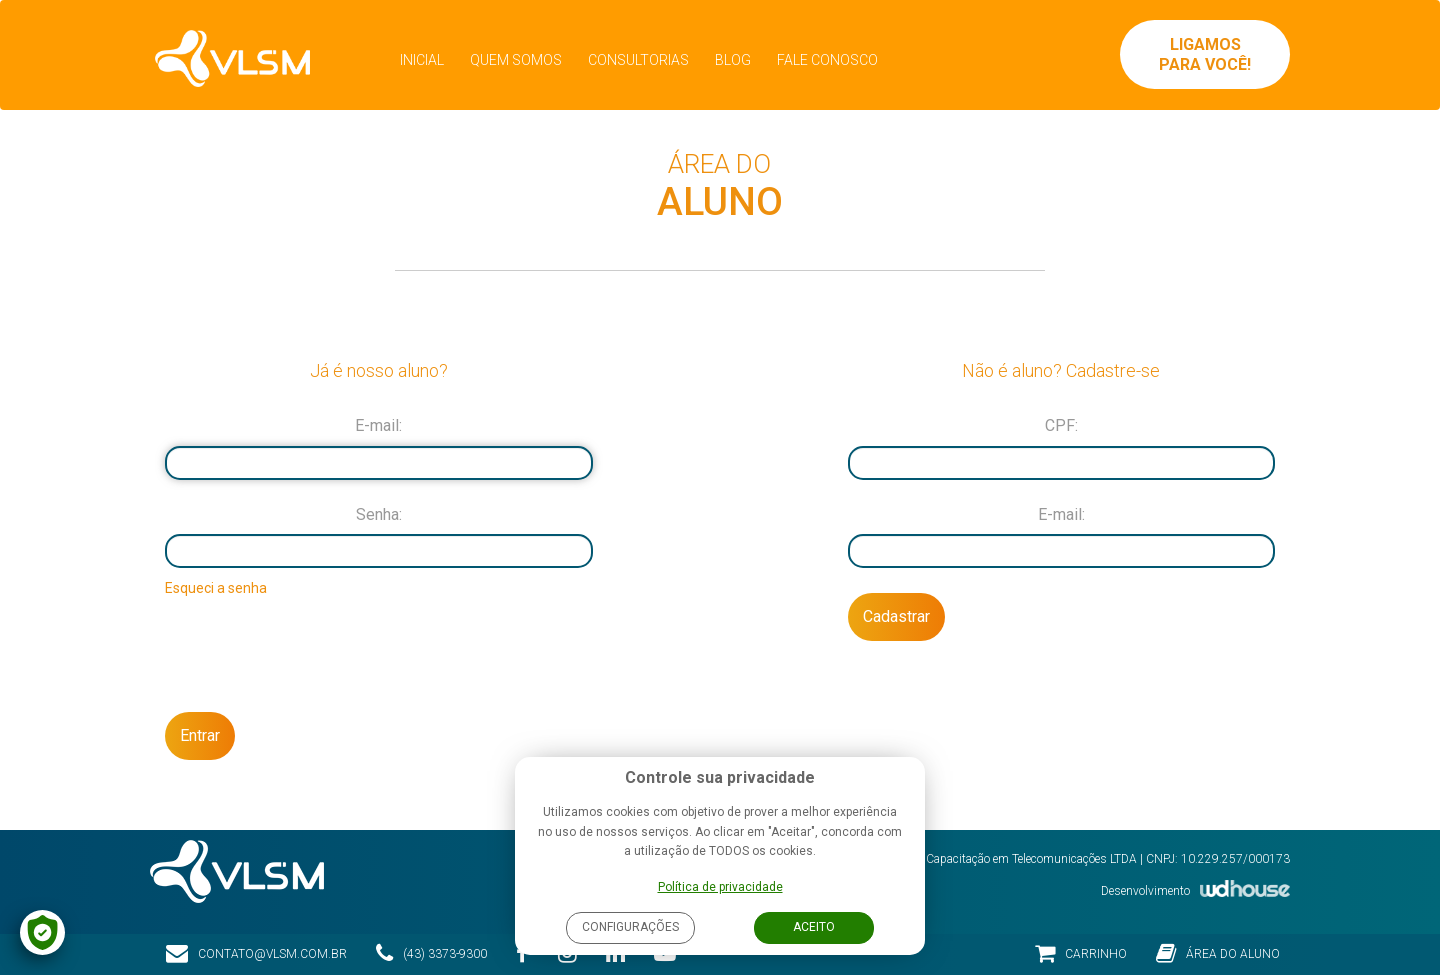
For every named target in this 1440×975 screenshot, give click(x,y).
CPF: (1061, 425)
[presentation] (379, 653)
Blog (733, 60)
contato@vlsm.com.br (256, 954)
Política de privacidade (720, 887)
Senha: (379, 514)
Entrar (200, 735)
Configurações (630, 927)
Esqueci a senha (216, 588)
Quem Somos (516, 60)
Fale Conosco (827, 60)
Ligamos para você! (1205, 54)
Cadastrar (896, 616)
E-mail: (378, 425)
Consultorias (638, 60)
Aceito (814, 927)
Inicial (422, 60)
